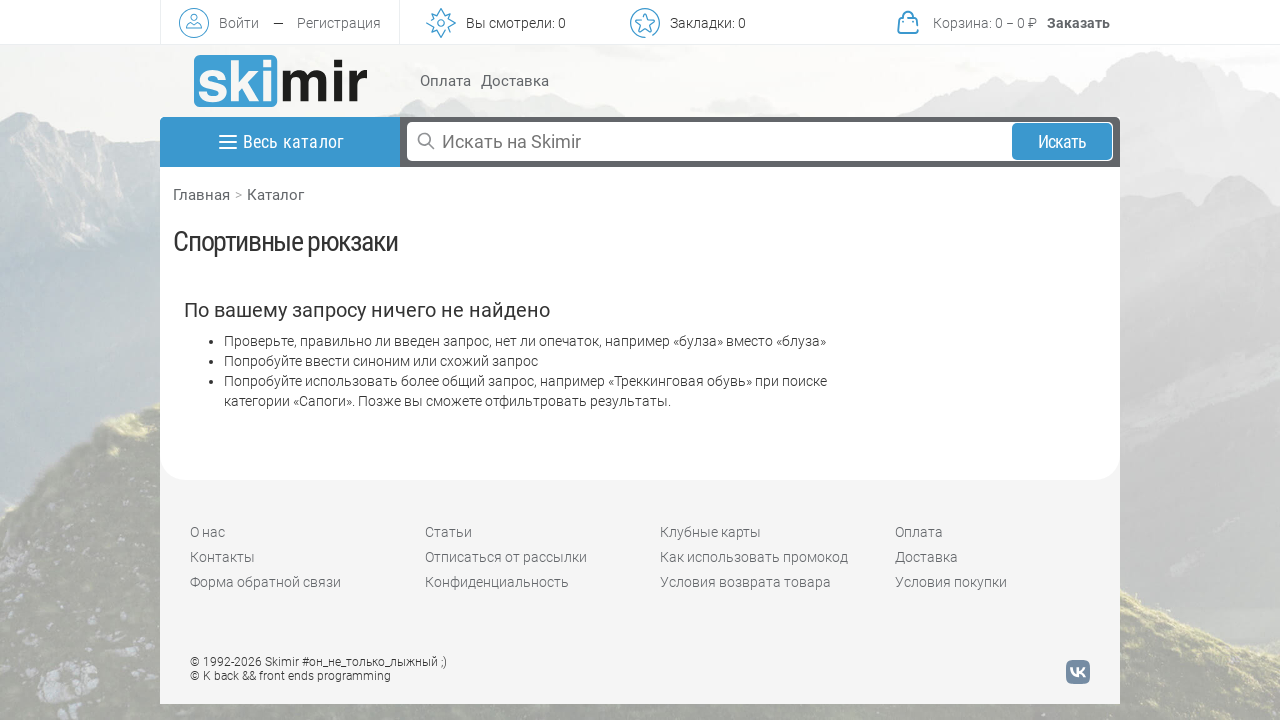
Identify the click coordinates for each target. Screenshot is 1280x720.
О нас (207, 532)
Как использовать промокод (754, 557)
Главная (201, 195)
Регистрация (339, 23)
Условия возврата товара (745, 582)
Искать (1062, 141)
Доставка (515, 81)
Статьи (448, 532)
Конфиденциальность (497, 582)
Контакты (222, 557)
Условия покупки (951, 582)
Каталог (275, 195)
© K (290, 676)
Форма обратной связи (265, 582)
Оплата (445, 81)
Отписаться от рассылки (506, 557)
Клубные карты (710, 532)
